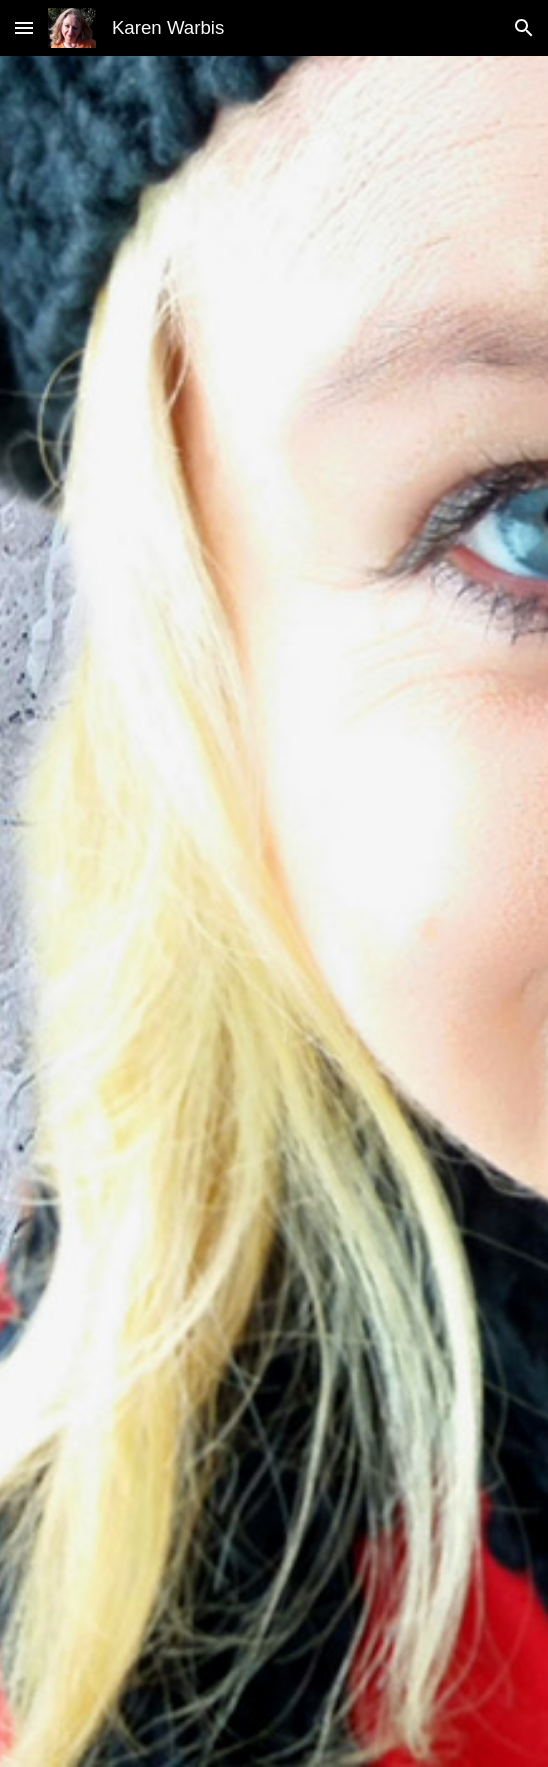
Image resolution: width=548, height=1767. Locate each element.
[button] (24, 27)
